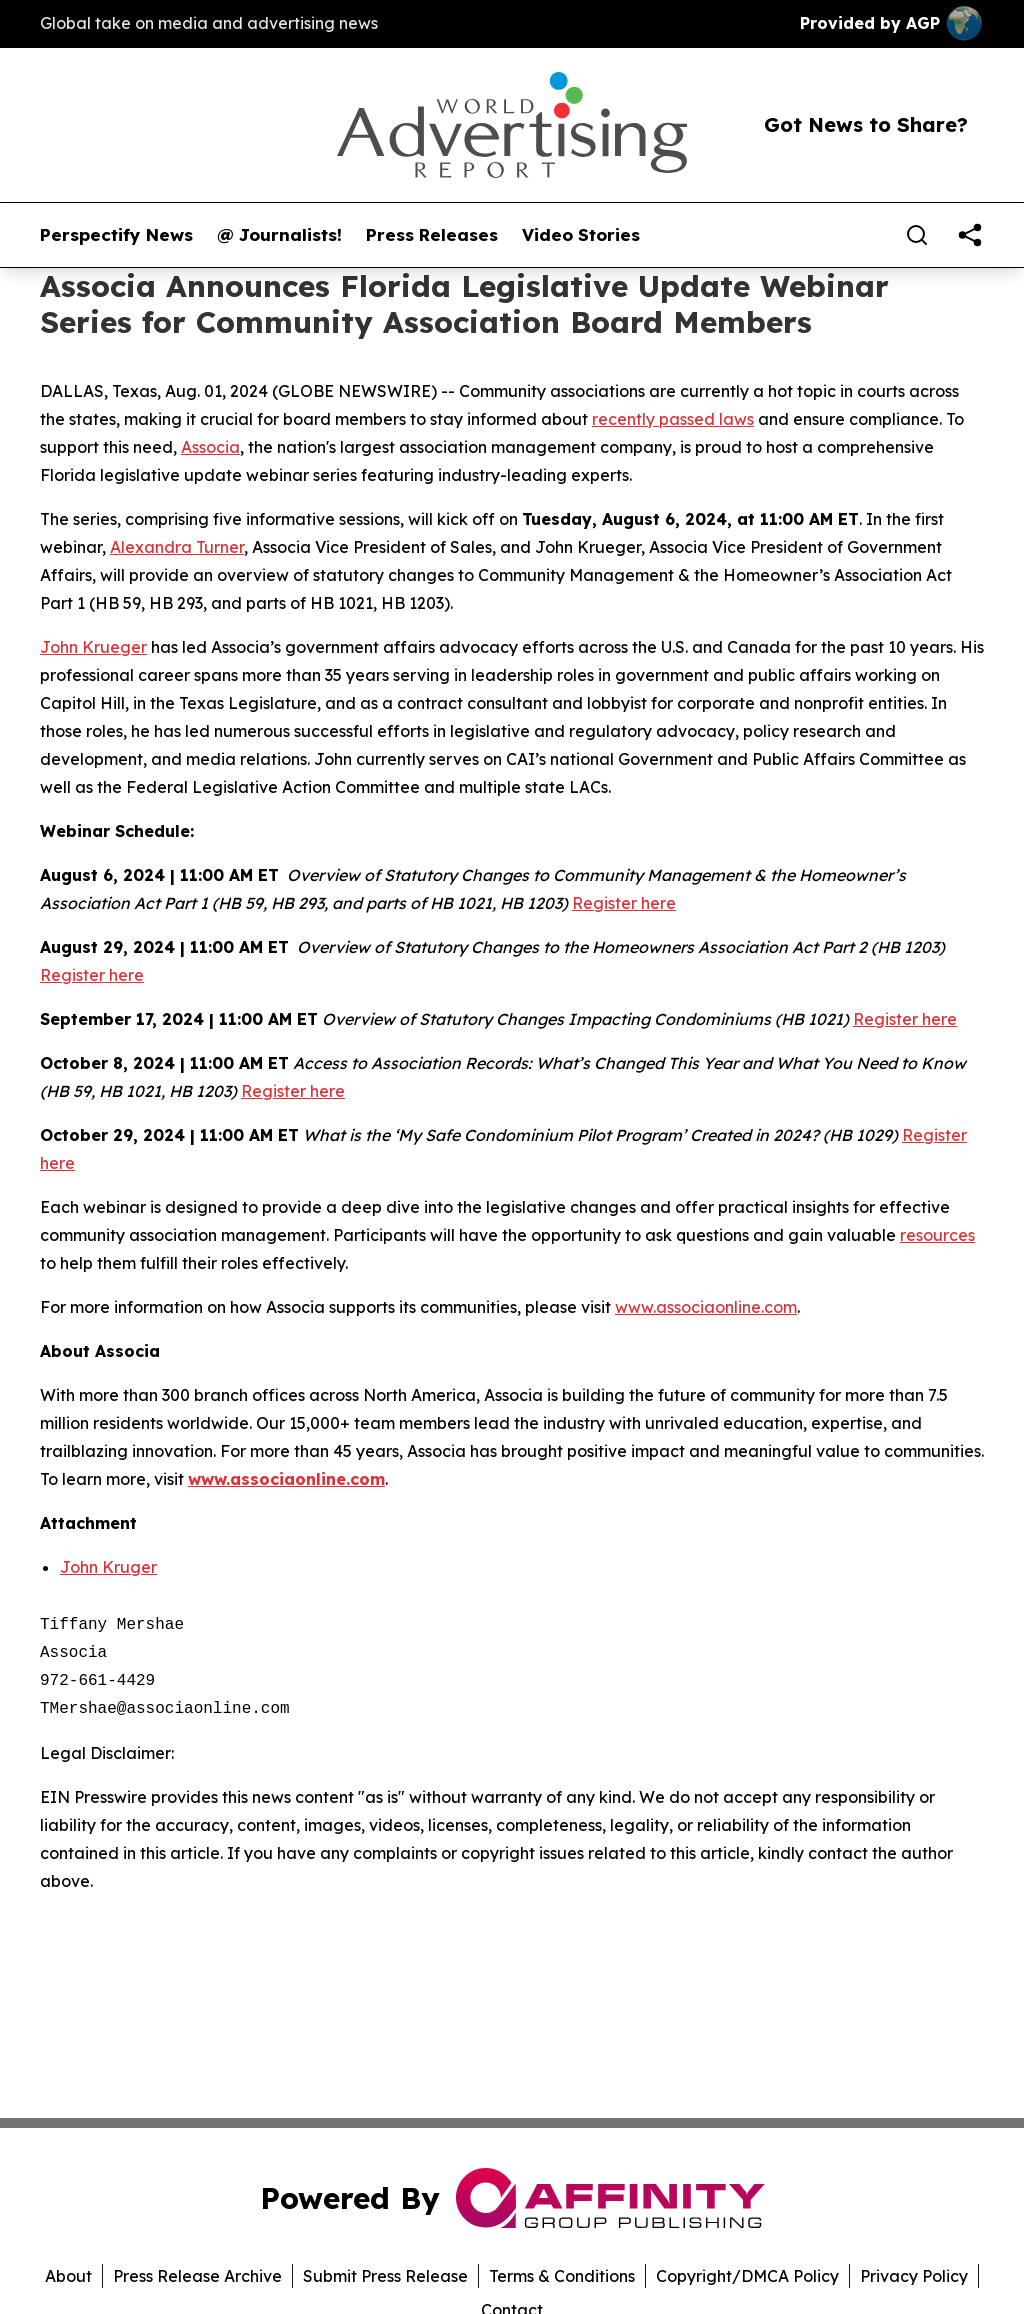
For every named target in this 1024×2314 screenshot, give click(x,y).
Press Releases (432, 235)
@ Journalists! (279, 235)
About (68, 2276)
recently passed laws (673, 419)
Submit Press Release (385, 2276)
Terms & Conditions (562, 2276)
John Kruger (108, 1567)
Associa (210, 447)
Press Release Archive (197, 2276)
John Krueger (93, 647)
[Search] (917, 235)
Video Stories (581, 235)
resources (937, 1235)
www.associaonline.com (706, 1307)
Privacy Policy (914, 2276)
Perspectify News (116, 235)
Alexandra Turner (177, 547)
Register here (624, 903)
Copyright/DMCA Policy (747, 2276)
